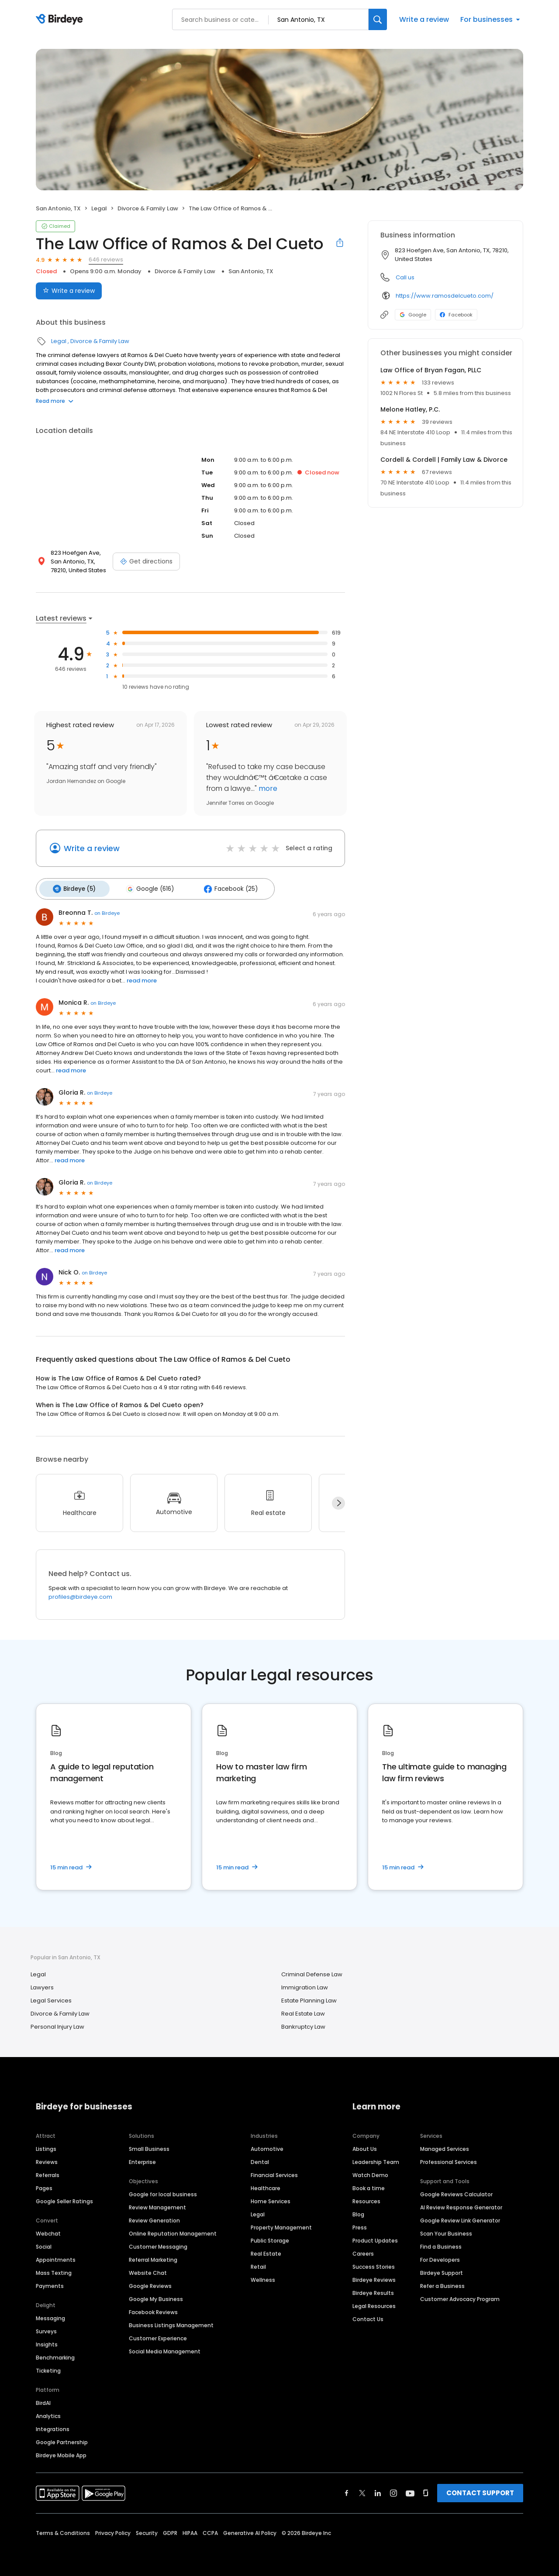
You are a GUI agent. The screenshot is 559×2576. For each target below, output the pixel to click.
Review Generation (154, 2217)
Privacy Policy (113, 2530)
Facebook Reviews (153, 2309)
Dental (260, 2159)
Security (147, 2530)
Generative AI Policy (249, 2530)
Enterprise (142, 2159)
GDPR (170, 2530)
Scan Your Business (446, 2230)
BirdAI (43, 2400)
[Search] (378, 19)
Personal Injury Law (57, 2024)
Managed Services (444, 2146)
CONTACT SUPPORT (480, 2489)
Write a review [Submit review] (69, 290)
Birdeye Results (373, 2290)
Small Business (149, 2146)
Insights (47, 2341)
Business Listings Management (171, 2322)
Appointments (56, 2256)
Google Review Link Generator (460, 2217)
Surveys (46, 2328)
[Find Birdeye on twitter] (362, 2490)
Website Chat (148, 2270)
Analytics (48, 2413)
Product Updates (375, 2237)
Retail (258, 2263)
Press (359, 2224)
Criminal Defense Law (311, 1971)
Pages (44, 2185)
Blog (358, 2211)
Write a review (424, 19)
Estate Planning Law (309, 1997)
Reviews (47, 2159)
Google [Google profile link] (413, 314)
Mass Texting (54, 2270)
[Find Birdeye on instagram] (393, 2490)
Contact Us (367, 2316)
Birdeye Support (441, 2270)
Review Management (157, 2204)
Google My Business (156, 2296)
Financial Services (274, 2172)
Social (44, 2243)
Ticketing (48, 2367)
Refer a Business (442, 2283)
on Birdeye (107, 910)
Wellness (263, 2277)
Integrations (52, 2426)
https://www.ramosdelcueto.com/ (444, 296)
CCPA (210, 2530)
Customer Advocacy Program (460, 2296)
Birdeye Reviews (374, 2277)
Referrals (47, 2172)
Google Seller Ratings (64, 2198)
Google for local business (163, 2191)
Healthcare (265, 2185)
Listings (46, 2146)
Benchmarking (55, 2354)
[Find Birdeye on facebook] (346, 2490)
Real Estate (266, 2250)
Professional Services (448, 2159)
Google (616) (143, 887)
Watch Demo (370, 2172)
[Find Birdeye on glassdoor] (425, 2490)
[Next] (338, 1500)
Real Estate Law (303, 2010)
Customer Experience (158, 2335)
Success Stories (373, 2263)
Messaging (50, 2315)
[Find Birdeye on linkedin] (377, 2490)
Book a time (368, 2185)
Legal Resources (374, 2303)
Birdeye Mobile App (61, 2452)
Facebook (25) (219, 887)
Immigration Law (304, 1984)
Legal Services (51, 1997)
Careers (363, 2250)
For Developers (440, 2256)
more (267, 788)
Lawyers (42, 1984)
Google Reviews (150, 2283)
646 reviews (106, 259)
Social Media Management (164, 2348)
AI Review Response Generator (461, 2204)
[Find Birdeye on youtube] (410, 2490)
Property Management (281, 2224)
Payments (50, 2283)
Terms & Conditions (63, 2530)
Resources (366, 2198)
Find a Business (441, 2243)
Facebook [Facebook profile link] (456, 314)
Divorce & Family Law (147, 208)
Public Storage (270, 2237)
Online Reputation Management (173, 2230)
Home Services (270, 2198)
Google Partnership (62, 2439)
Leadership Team (375, 2159)
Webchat (48, 2230)
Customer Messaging (158, 2243)
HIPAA (190, 2530)
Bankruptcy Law (303, 2024)
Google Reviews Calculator (456, 2191)
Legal (99, 208)
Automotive (267, 2146)
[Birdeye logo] (61, 20)
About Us (364, 2146)
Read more (54, 401)
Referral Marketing (153, 2256)
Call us (405, 277)
